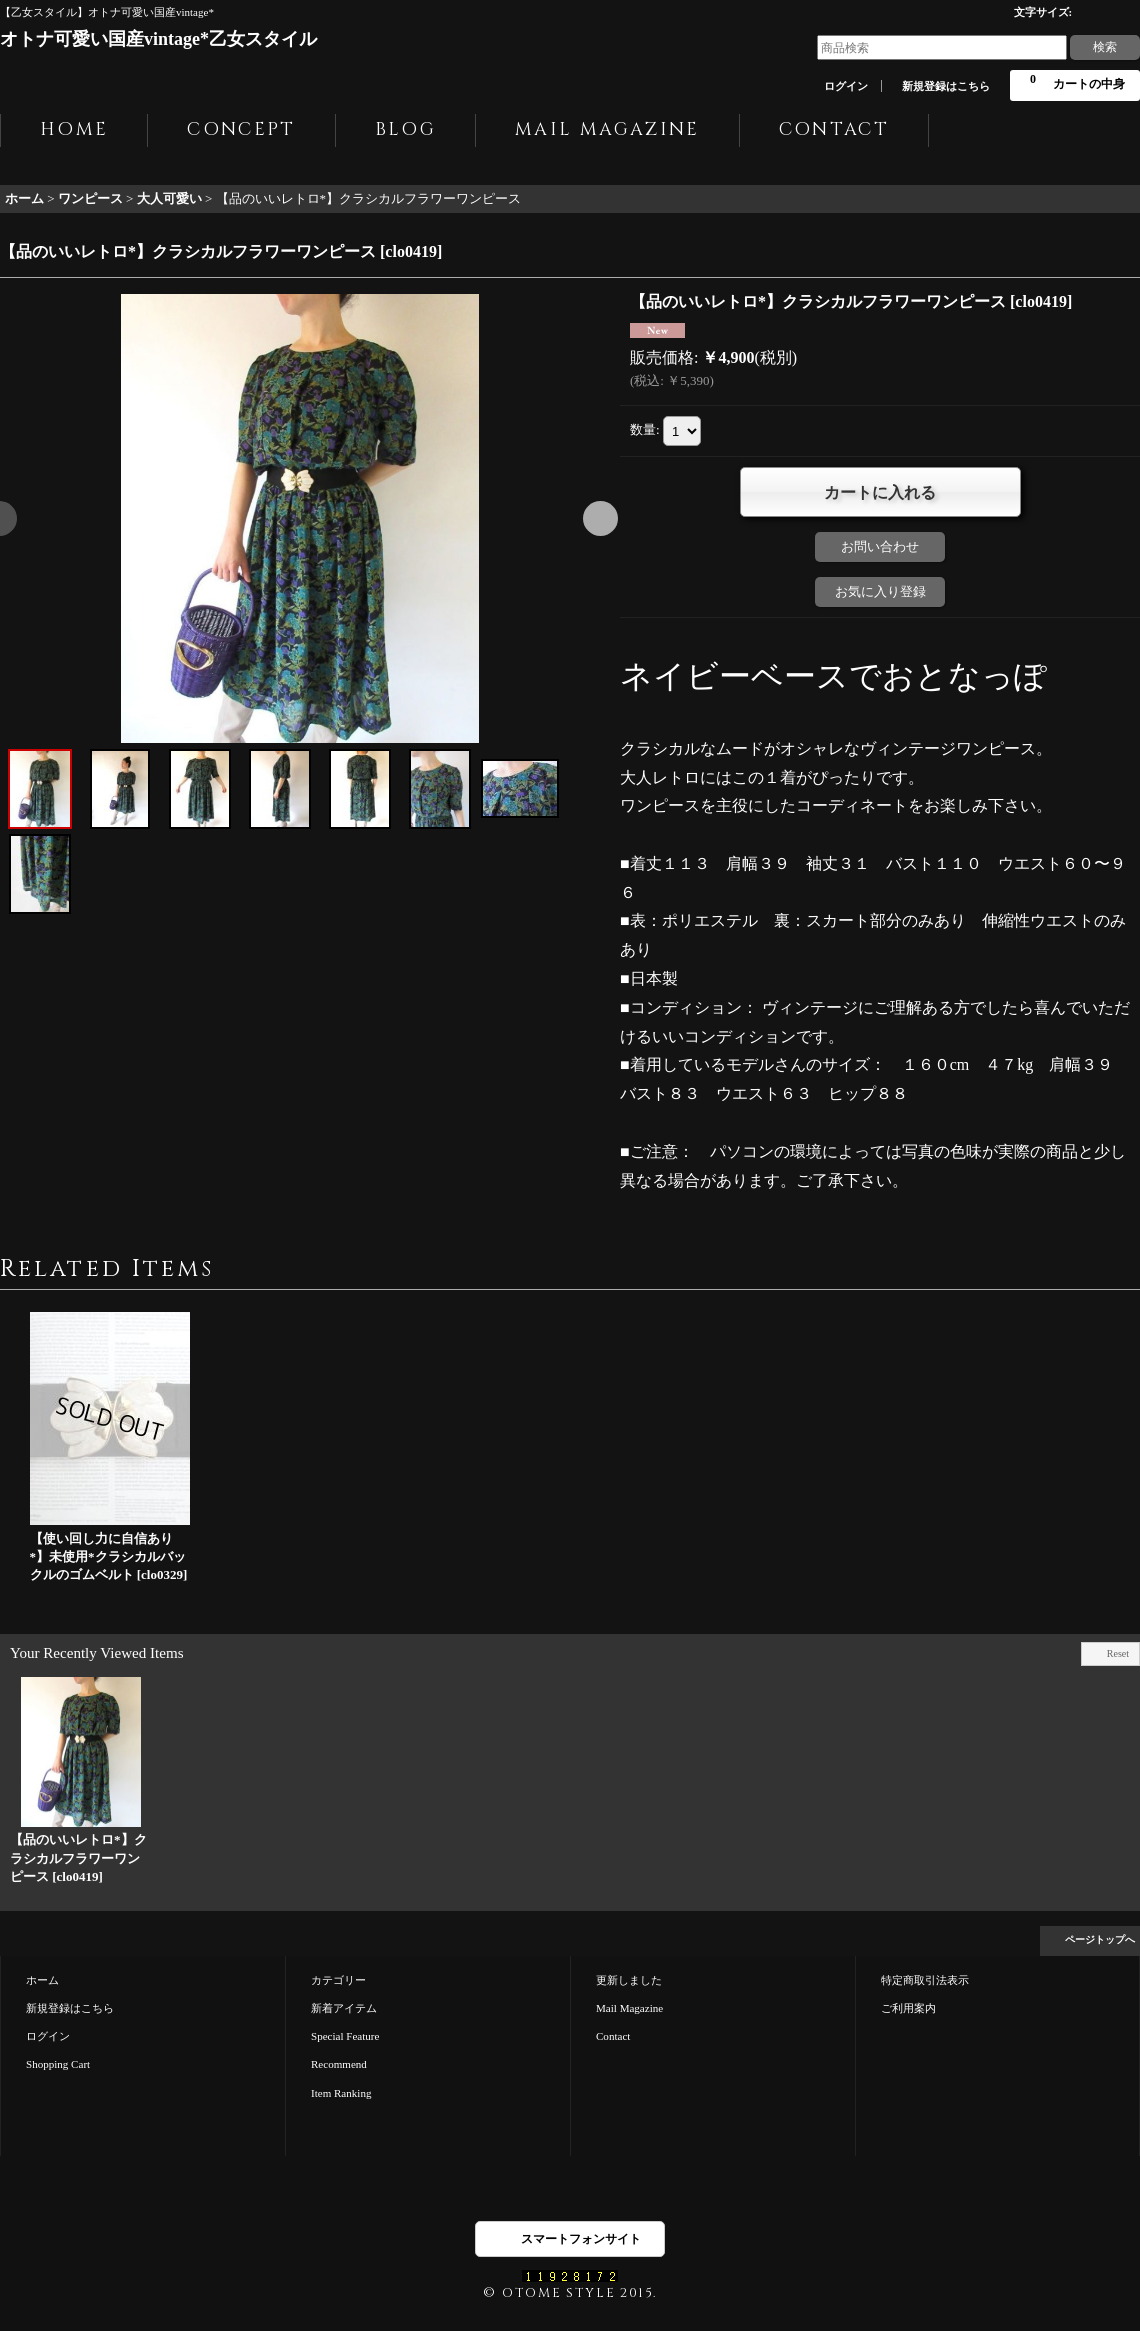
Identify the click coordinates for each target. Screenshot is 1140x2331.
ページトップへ (1100, 1939)
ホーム (42, 1980)
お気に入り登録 (880, 591)
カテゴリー (338, 1980)
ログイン (846, 86)
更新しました (629, 1980)
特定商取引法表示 (925, 1980)
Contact (613, 2036)
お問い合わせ (880, 546)
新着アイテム (344, 2008)
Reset (1118, 1653)
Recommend (339, 2064)
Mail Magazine (629, 2008)
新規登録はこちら (946, 86)
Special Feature (345, 2036)
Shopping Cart (58, 2064)
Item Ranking (341, 2093)
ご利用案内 (908, 2008)
